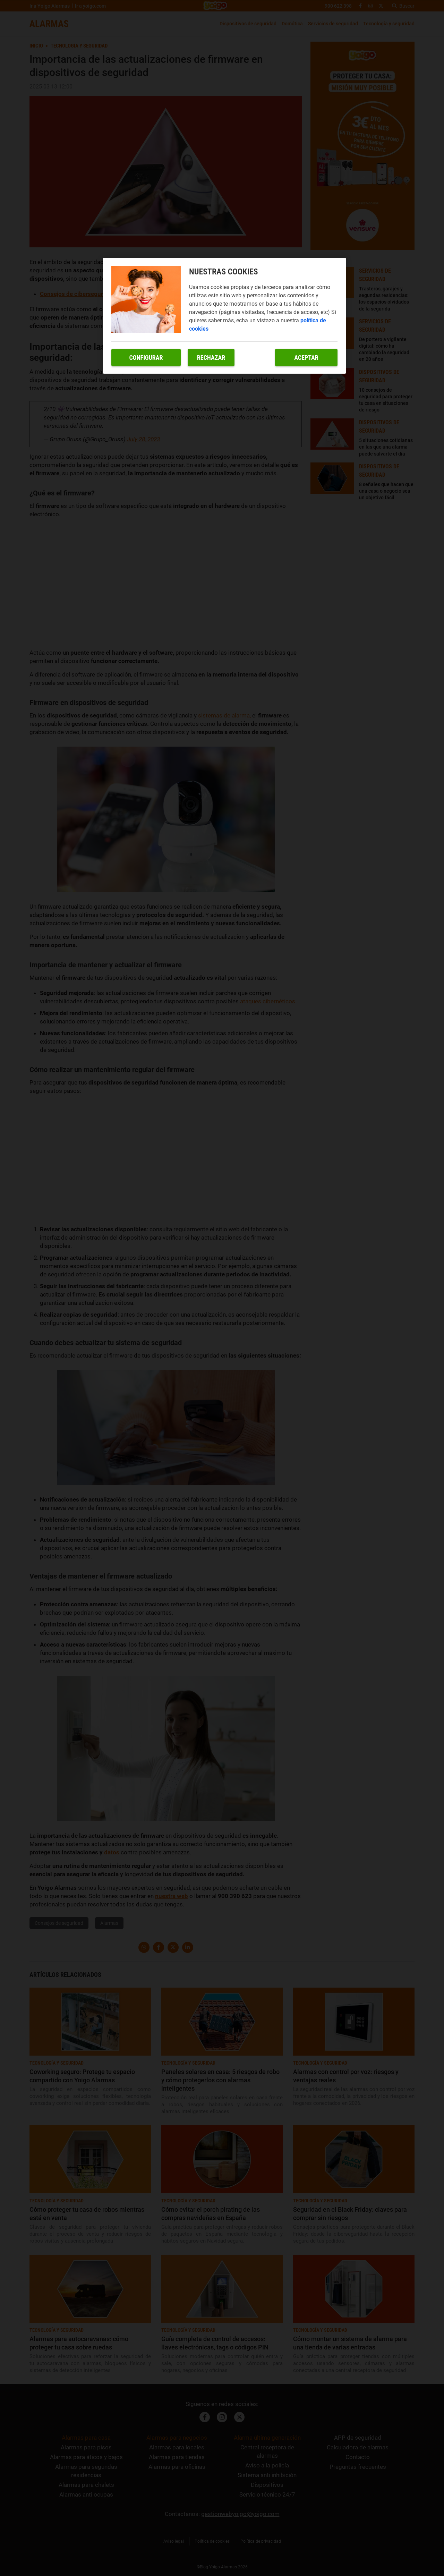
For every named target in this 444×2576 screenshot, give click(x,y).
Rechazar (211, 357)
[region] (224, 316)
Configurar (146, 357)
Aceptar (306, 357)
